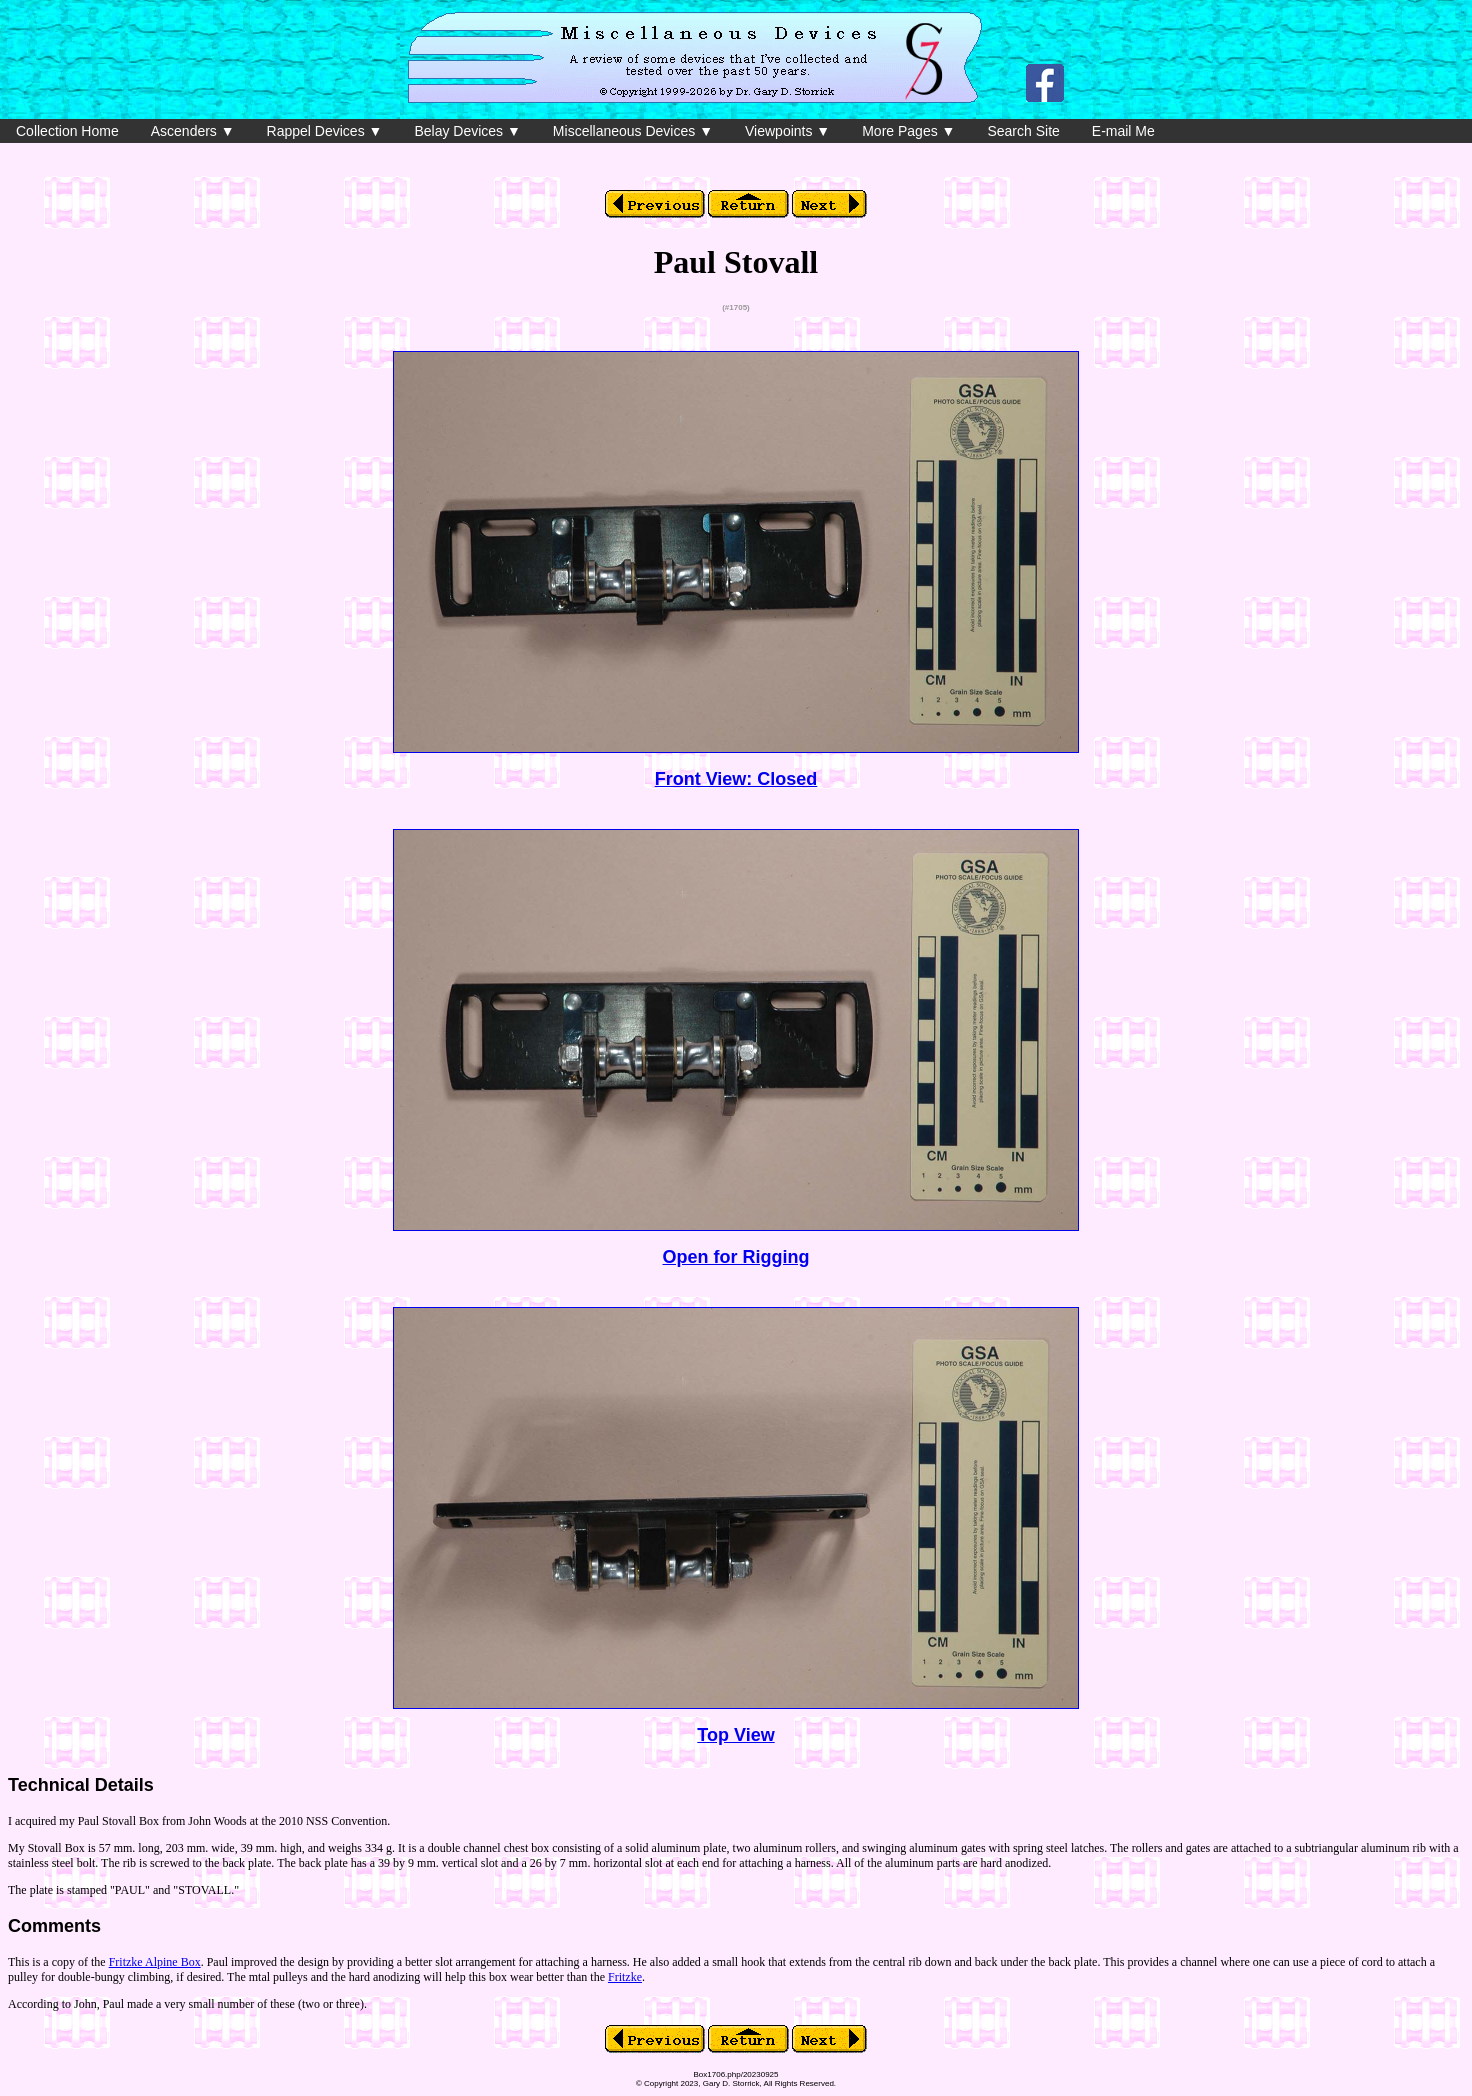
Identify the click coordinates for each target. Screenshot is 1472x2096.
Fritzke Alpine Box (155, 1962)
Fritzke (625, 1977)
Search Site (1023, 131)
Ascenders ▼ (193, 131)
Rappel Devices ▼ (325, 131)
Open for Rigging (736, 1257)
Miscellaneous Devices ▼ (633, 131)
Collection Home (67, 131)
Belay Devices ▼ (467, 131)
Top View (735, 1735)
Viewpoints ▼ (787, 131)
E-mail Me (1123, 131)
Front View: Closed (736, 779)
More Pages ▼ (908, 131)
